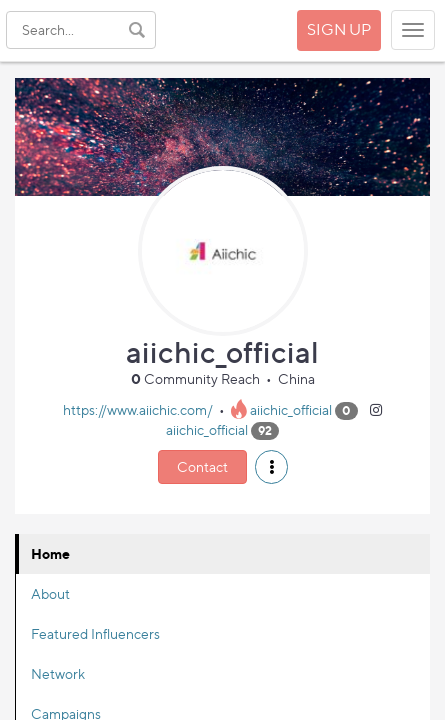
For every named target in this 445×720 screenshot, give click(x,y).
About (50, 593)
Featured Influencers (95, 633)
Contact (202, 466)
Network (58, 673)
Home (50, 553)
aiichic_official (291, 409)
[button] (271, 467)
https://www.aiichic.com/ (138, 409)
